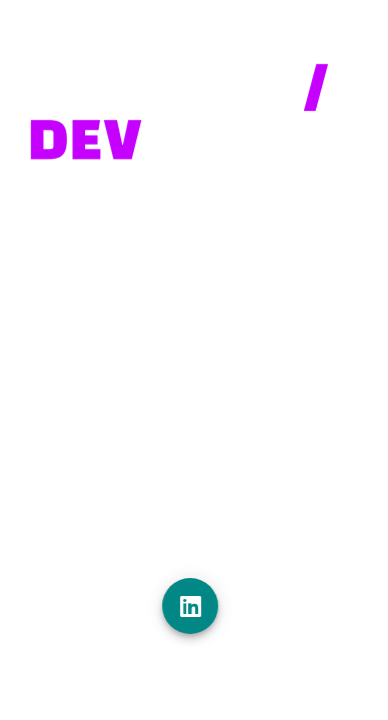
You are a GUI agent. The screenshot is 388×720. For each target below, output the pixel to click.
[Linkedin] (195, 606)
